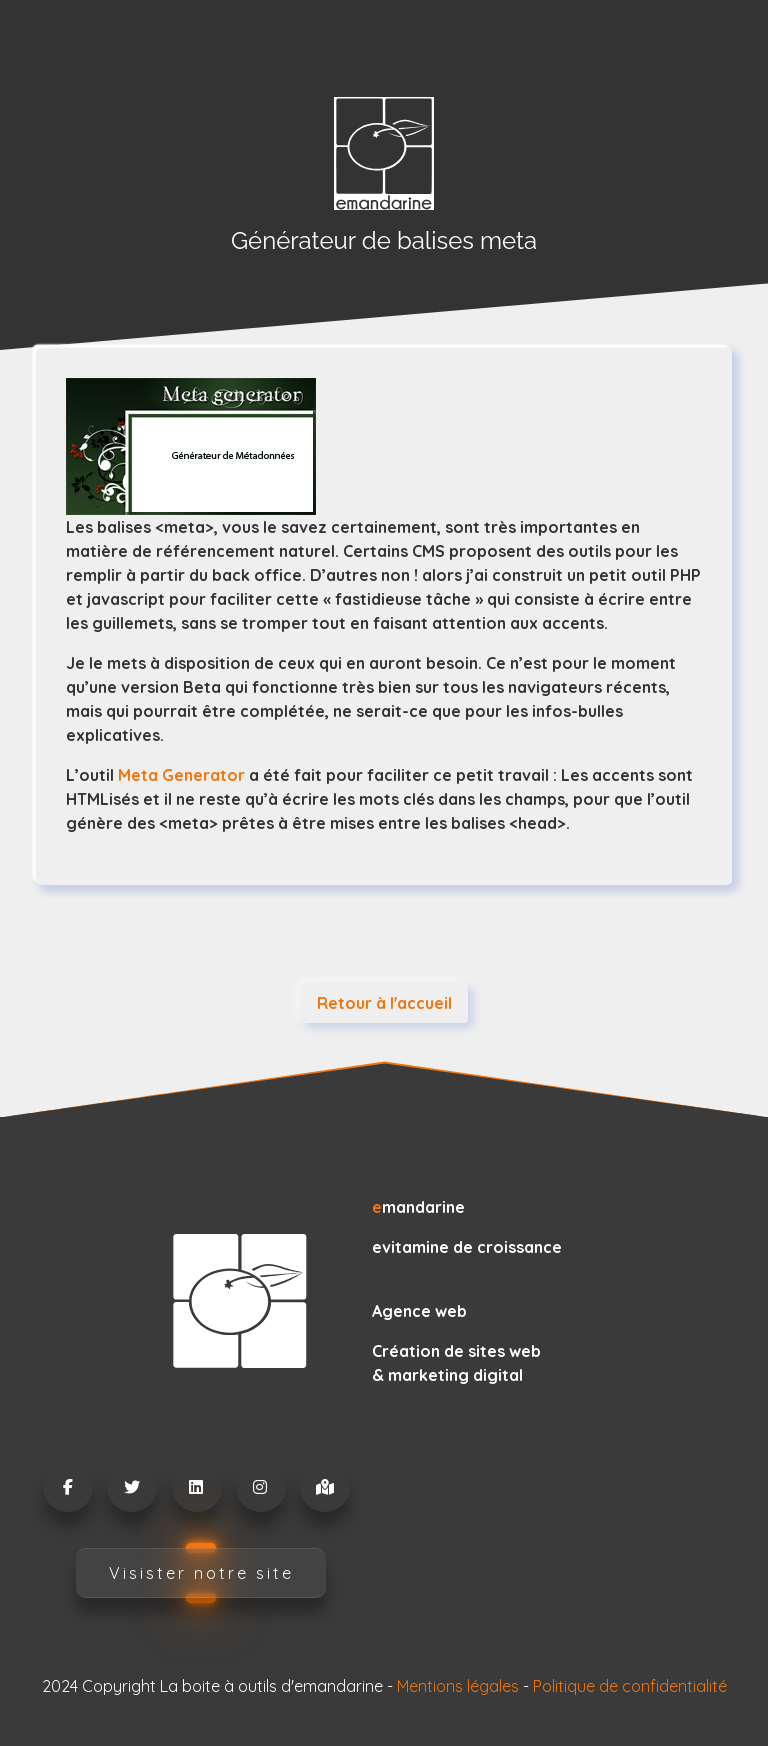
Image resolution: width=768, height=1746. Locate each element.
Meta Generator (181, 775)
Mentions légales (458, 1686)
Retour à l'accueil (384, 1003)
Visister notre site (201, 1573)
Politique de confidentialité (630, 1686)
